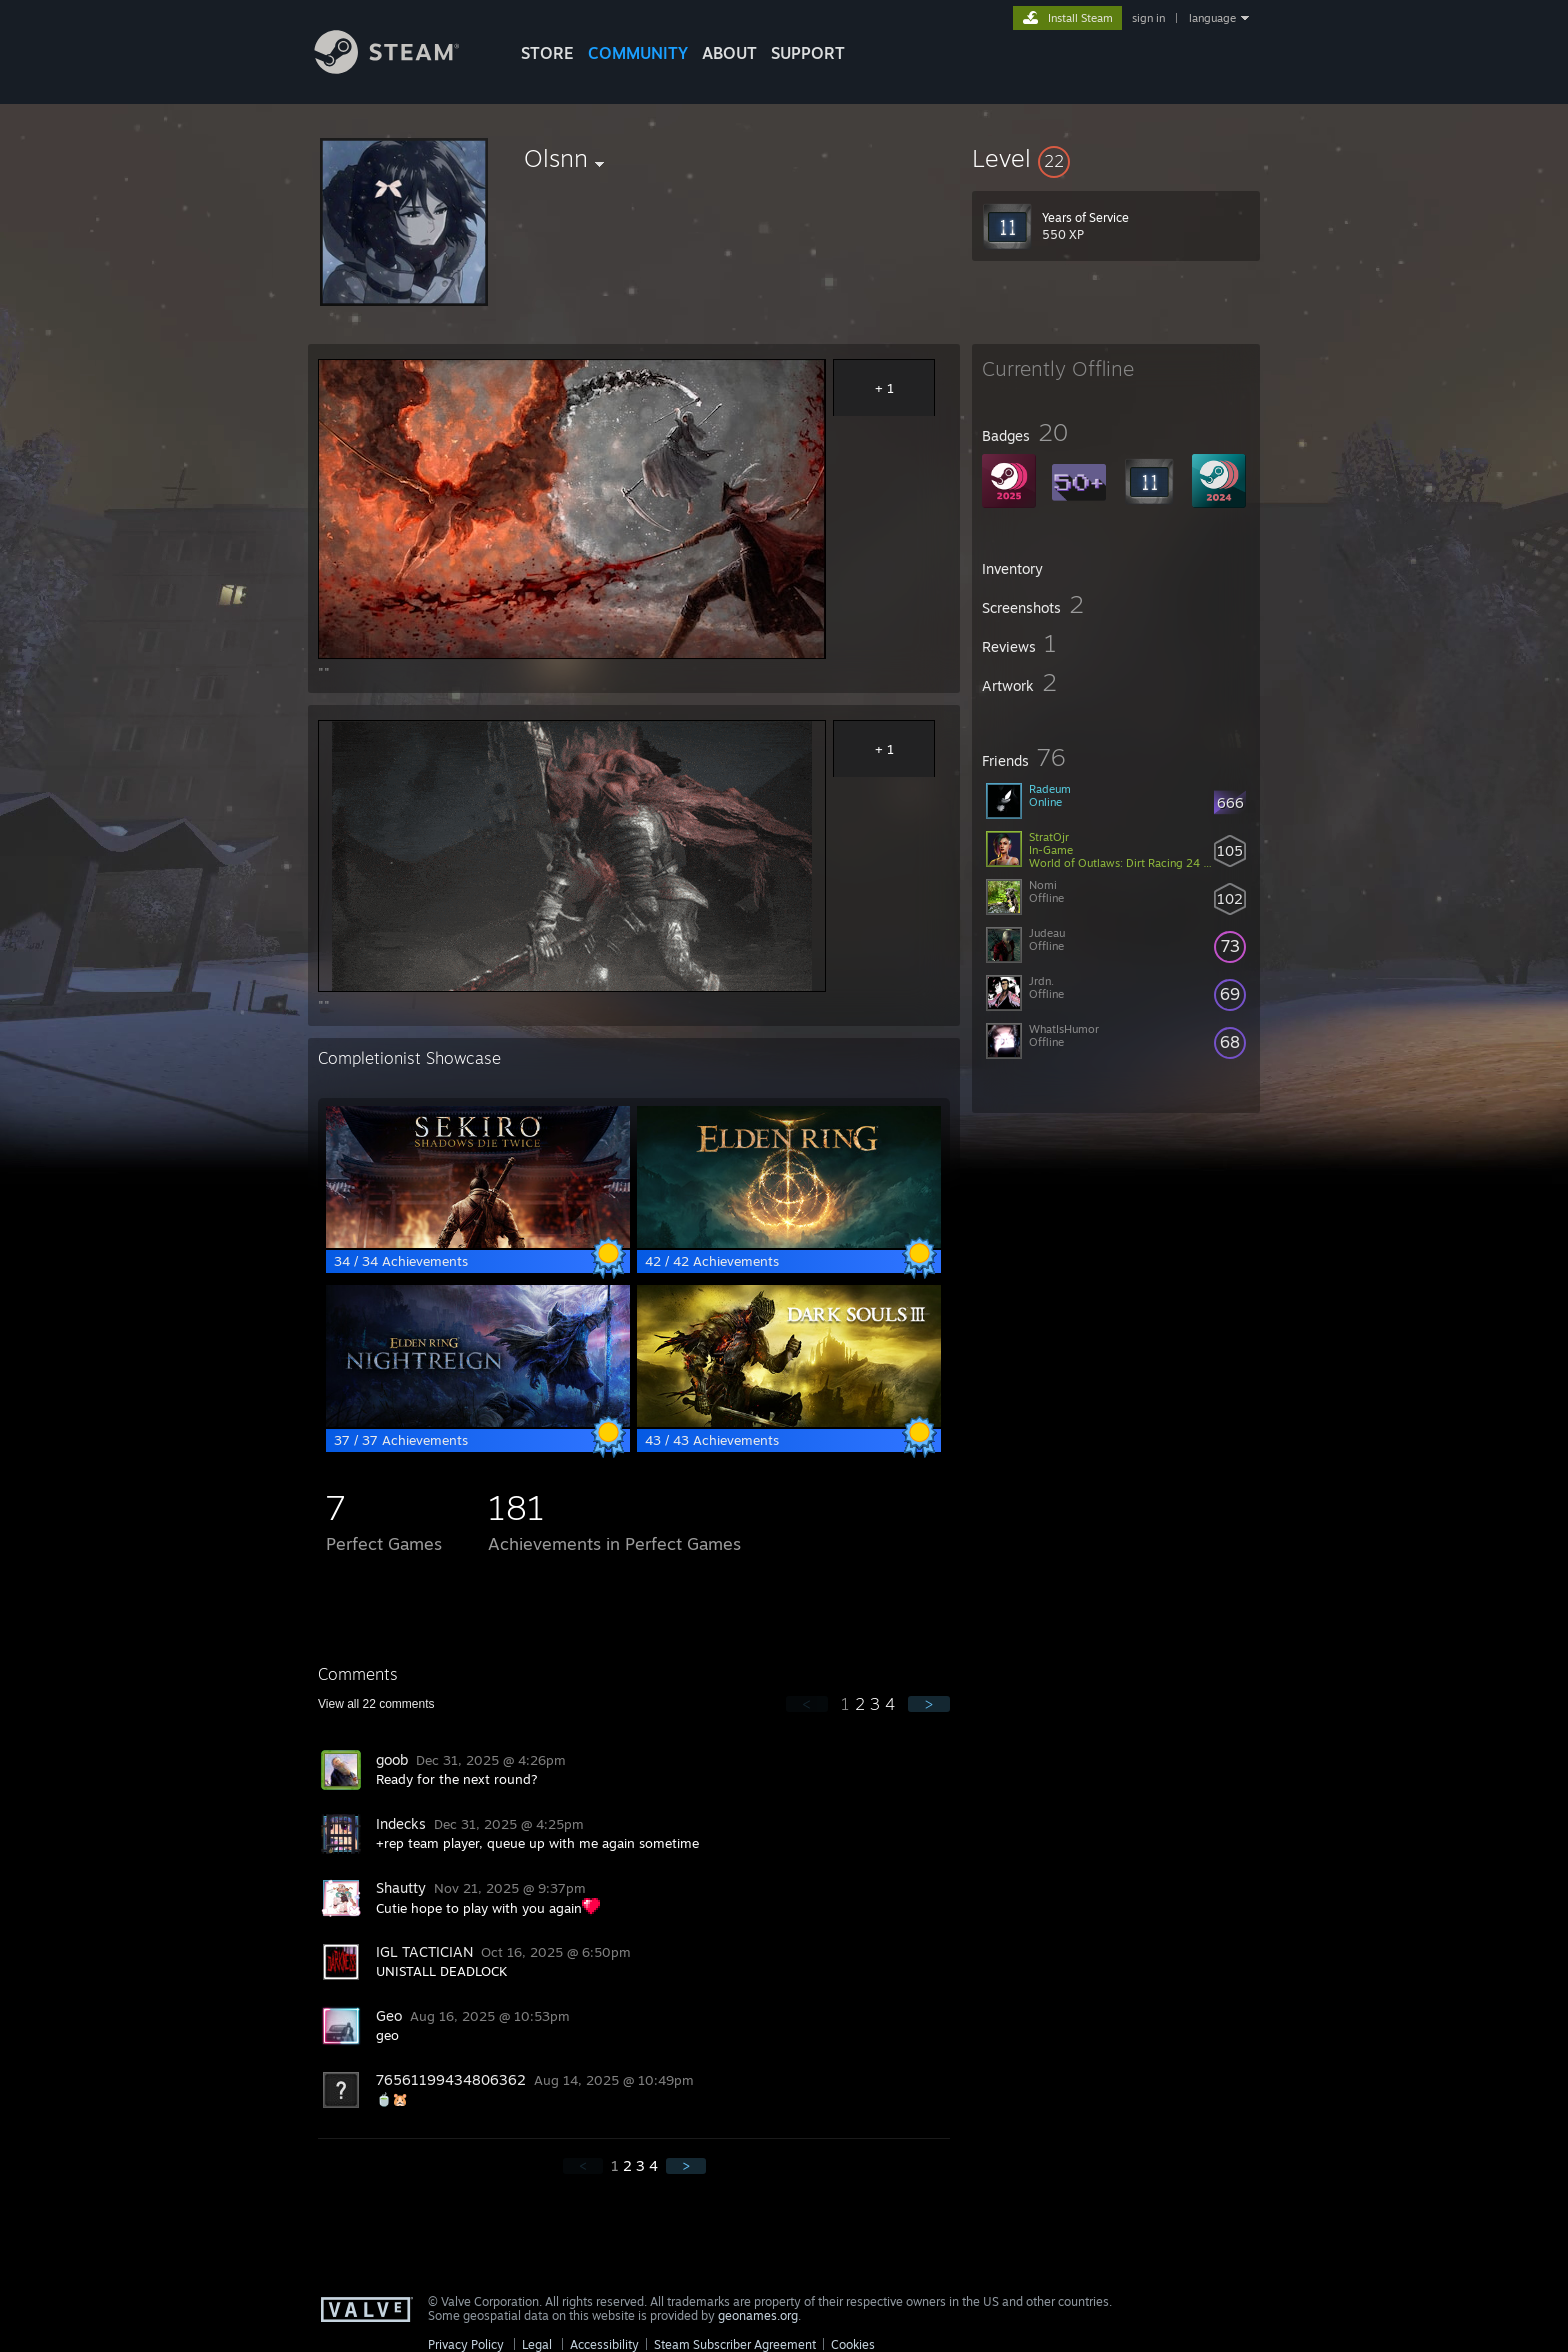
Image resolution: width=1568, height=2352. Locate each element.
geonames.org (758, 2315)
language (1212, 18)
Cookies (853, 2344)
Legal (537, 2344)
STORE (547, 53)
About (729, 53)
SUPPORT (808, 53)
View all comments (376, 1704)
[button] (1116, 158)
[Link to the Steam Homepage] (402, 68)
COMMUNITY (638, 53)
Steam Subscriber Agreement (735, 2344)
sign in (1148, 18)
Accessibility (604, 2344)
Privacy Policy (466, 2344)
